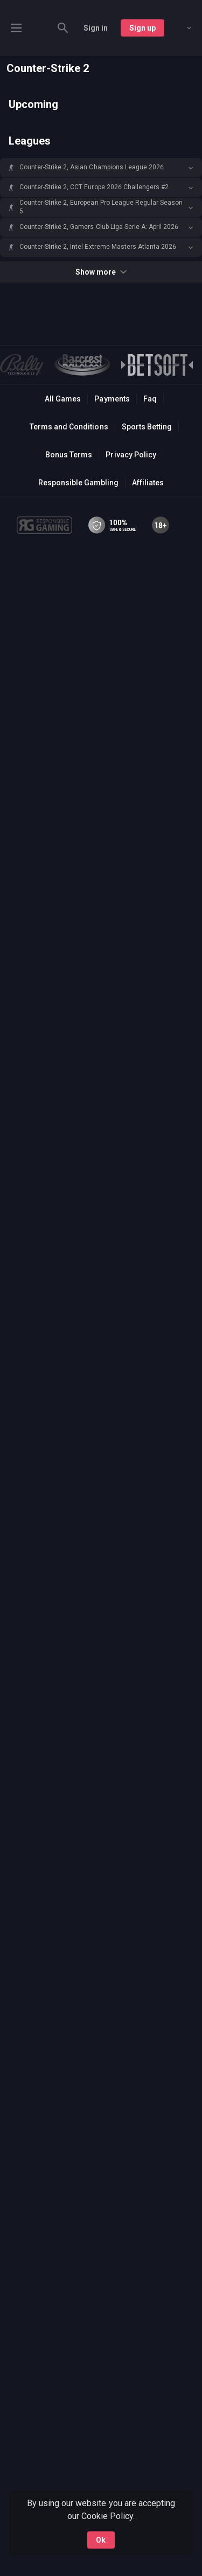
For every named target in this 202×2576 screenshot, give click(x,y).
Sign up (142, 28)
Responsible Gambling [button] (78, 482)
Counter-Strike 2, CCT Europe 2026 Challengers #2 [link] (94, 187)
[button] (101, 167)
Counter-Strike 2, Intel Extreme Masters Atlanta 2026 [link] (97, 246)
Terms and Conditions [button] (69, 426)
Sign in (95, 28)
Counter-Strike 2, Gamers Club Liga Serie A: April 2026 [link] (98, 227)
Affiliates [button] (148, 482)
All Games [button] (63, 398)
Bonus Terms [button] (68, 454)
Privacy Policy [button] (131, 454)
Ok (101, 2540)
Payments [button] (111, 398)
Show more (101, 272)
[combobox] (181, 28)
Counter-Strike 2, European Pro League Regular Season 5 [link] (101, 207)
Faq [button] (150, 398)
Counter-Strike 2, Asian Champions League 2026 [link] (91, 167)
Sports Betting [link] (147, 426)
